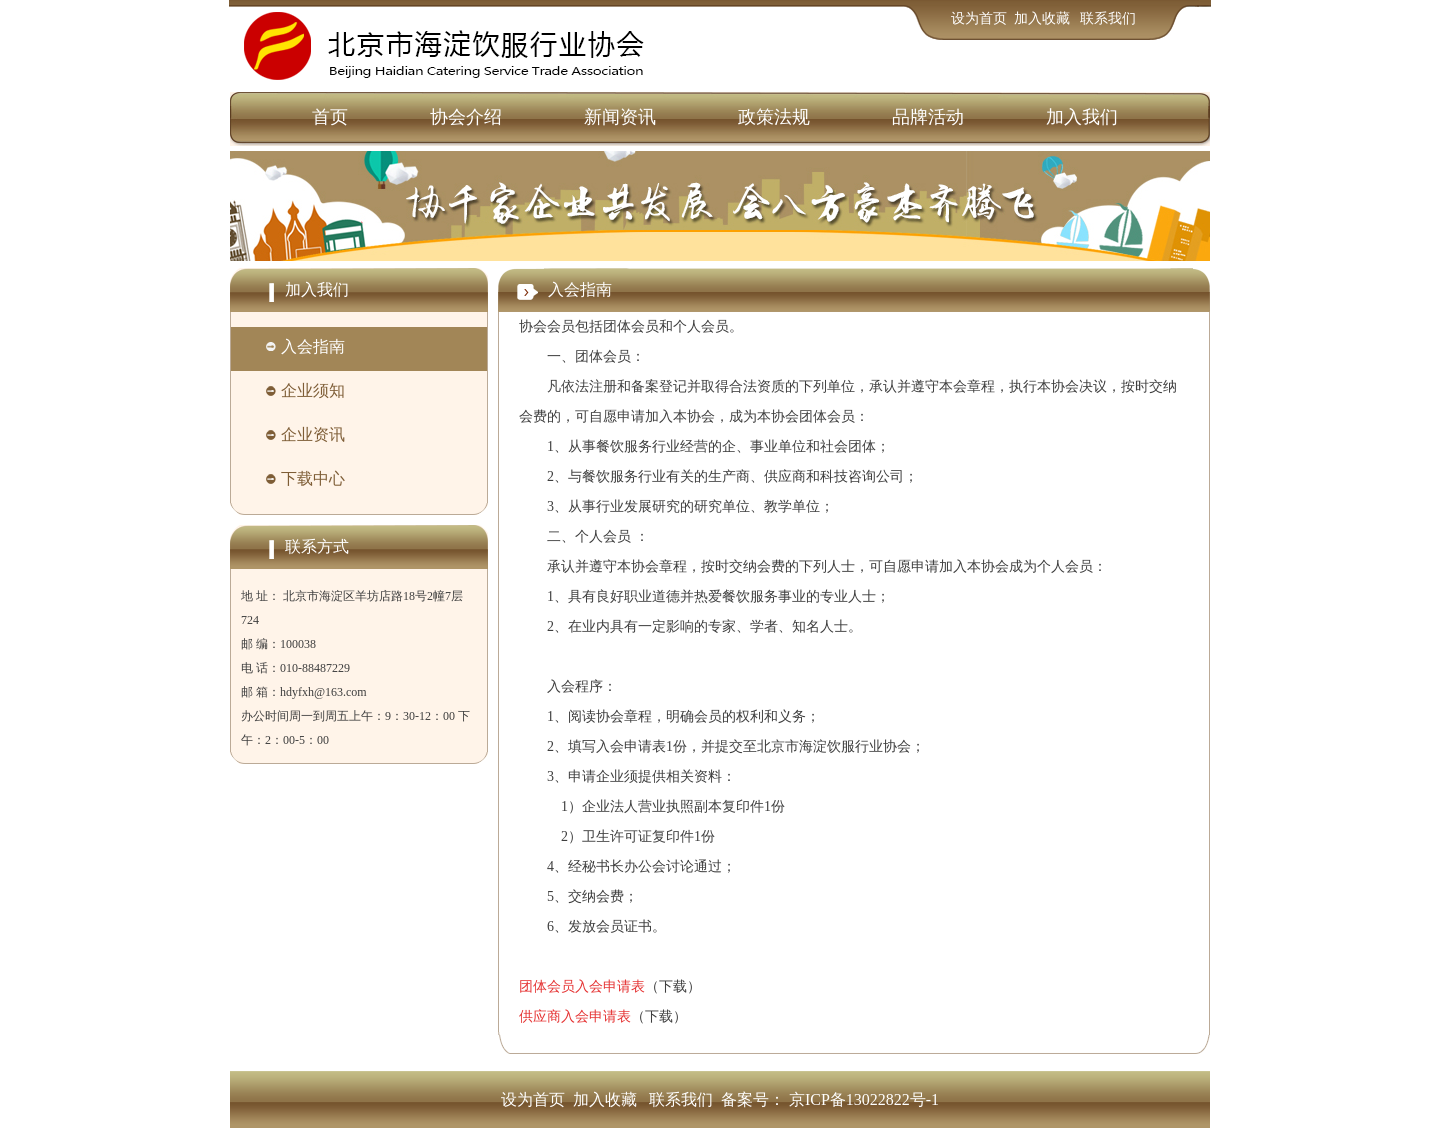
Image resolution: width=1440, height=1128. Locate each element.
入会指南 (313, 346)
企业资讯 (313, 434)
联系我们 (1108, 18)
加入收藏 (1044, 18)
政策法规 (774, 117)
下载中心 (313, 478)
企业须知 (313, 390)
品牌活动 (928, 117)
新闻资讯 (620, 117)
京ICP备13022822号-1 (864, 1099)
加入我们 (1082, 117)
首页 (330, 117)
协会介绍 (466, 117)
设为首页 (979, 18)
